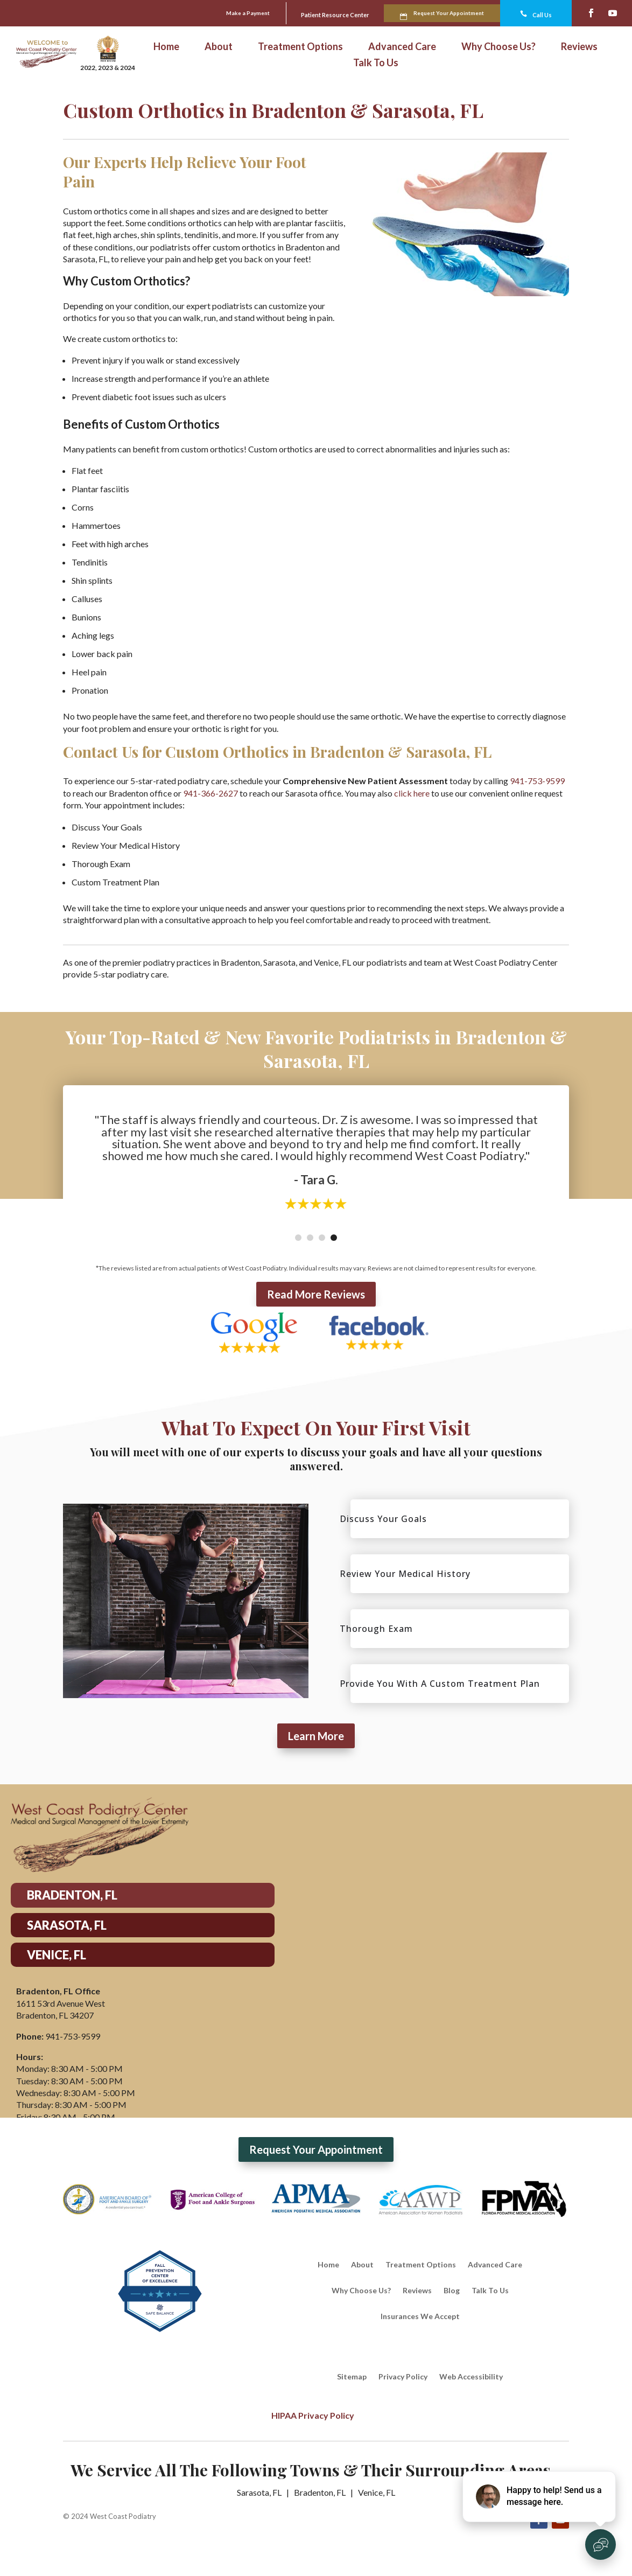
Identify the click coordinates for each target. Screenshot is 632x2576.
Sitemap (352, 2376)
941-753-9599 (537, 780)
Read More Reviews (316, 1293)
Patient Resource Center (266, 14)
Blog (452, 2290)
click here (412, 792)
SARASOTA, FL (67, 1924)
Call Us (534, 13)
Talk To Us (375, 62)
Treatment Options (300, 46)
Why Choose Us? (498, 46)
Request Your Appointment (420, 12)
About (219, 46)
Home (166, 46)
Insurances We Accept (420, 2316)
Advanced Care (402, 46)
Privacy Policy (402, 2376)
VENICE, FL (56, 1953)
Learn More (316, 1735)
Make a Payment (148, 12)
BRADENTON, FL (72, 1894)
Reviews (579, 46)
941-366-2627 (210, 792)
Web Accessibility (471, 2376)
